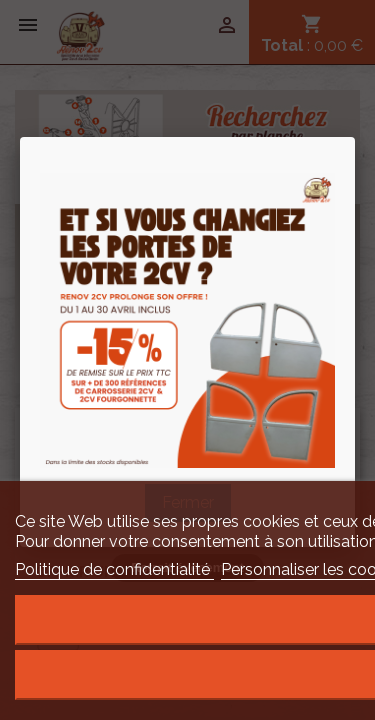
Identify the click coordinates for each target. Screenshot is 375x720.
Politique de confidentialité (114, 569)
